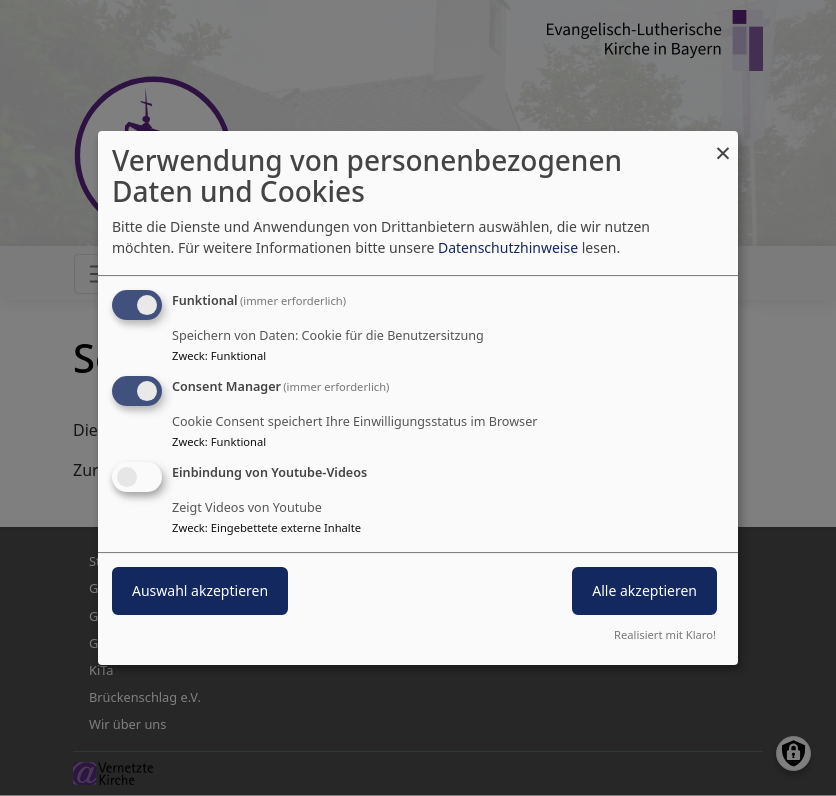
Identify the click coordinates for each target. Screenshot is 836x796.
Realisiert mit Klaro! (665, 634)
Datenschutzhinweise (508, 247)
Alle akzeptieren (644, 590)
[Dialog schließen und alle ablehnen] (723, 143)
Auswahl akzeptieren (200, 590)
